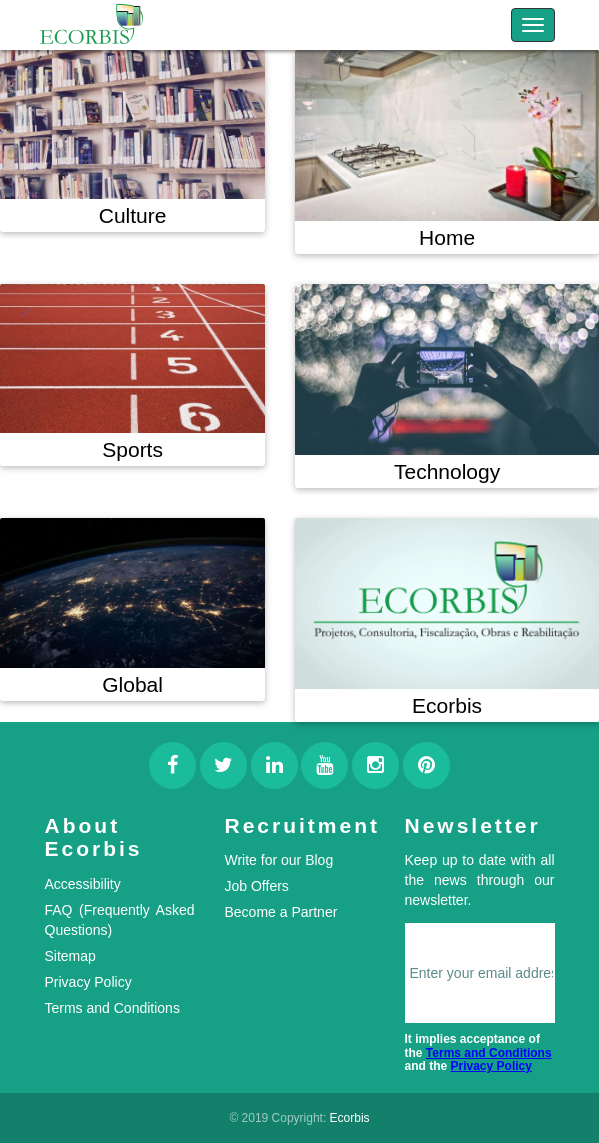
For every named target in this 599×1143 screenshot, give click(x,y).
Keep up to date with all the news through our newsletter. (480, 880)
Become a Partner (281, 912)
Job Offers (257, 886)
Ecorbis (350, 1118)
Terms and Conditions (112, 1008)
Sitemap (70, 956)
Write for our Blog (279, 860)
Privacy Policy (88, 982)
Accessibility (83, 884)
